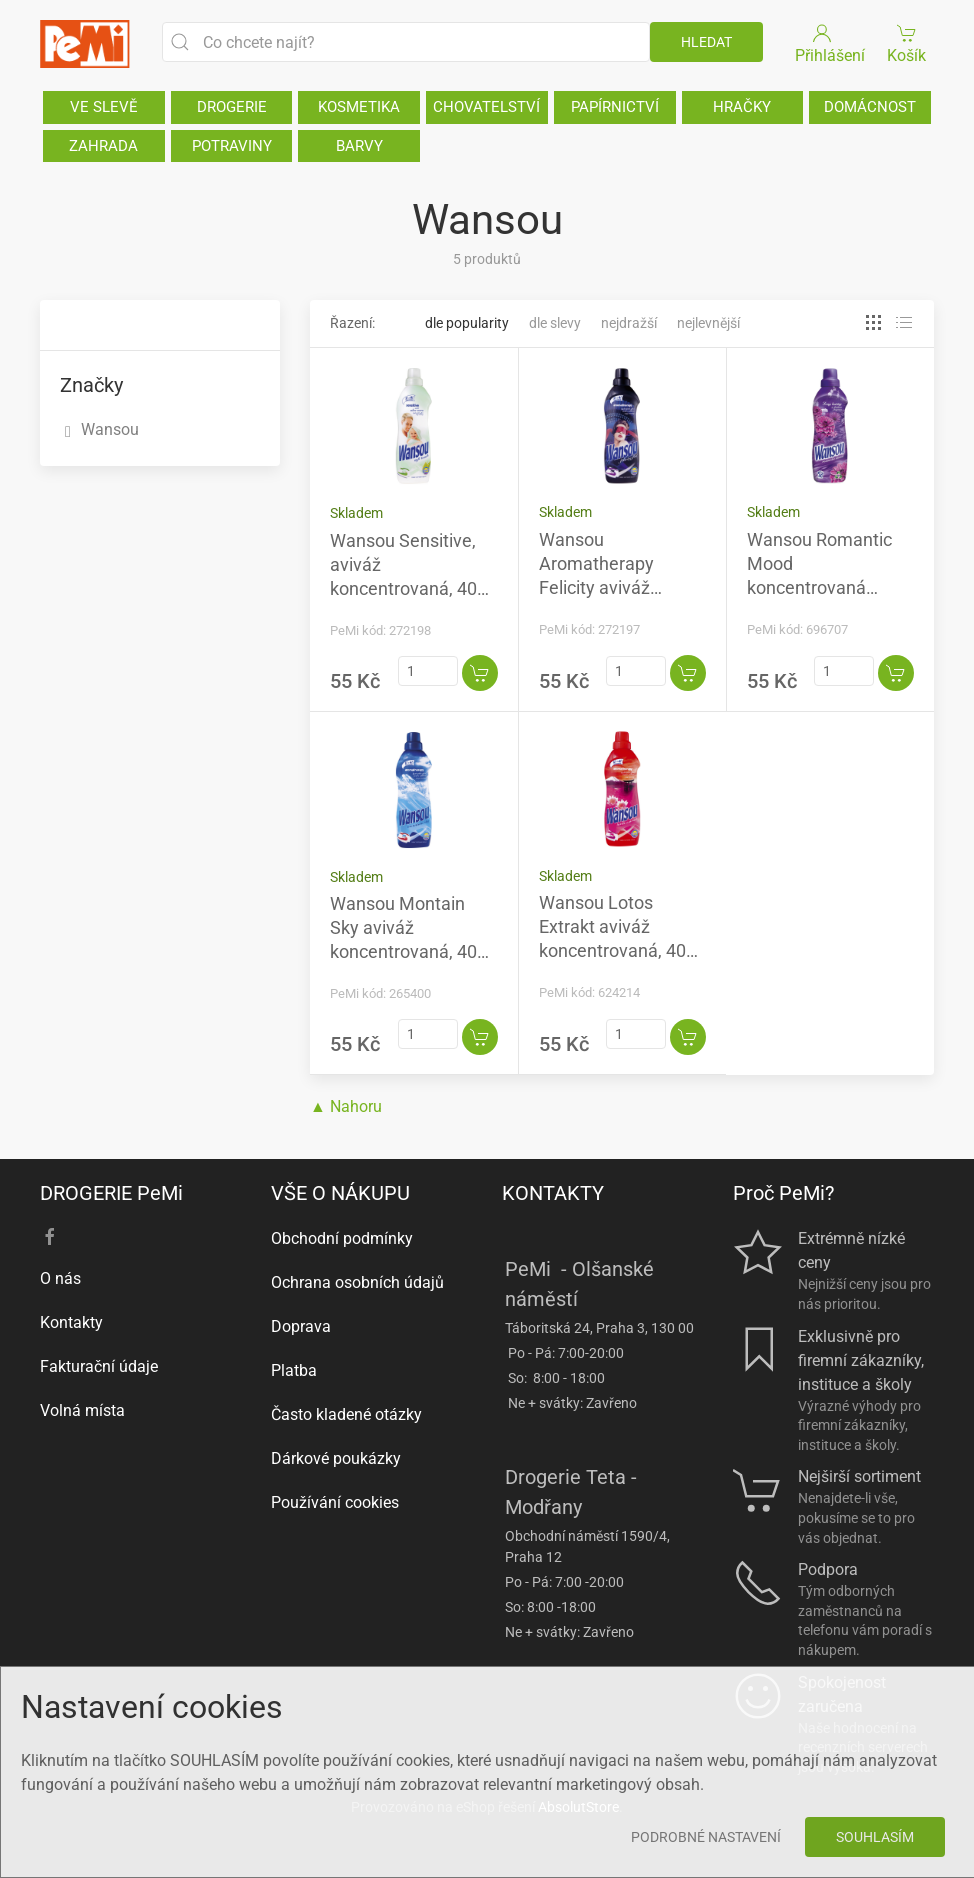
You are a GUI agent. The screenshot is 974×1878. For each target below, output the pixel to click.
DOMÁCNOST (870, 107)
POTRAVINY (232, 146)
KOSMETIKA (359, 107)
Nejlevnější (708, 323)
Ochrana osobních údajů (357, 1282)
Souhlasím (875, 1837)
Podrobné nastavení (706, 1837)
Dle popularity (467, 323)
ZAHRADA (103, 146)
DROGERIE (232, 107)
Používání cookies (335, 1502)
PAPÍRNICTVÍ (615, 107)
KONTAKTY (553, 1193)
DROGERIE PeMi (111, 1193)
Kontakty (71, 1322)
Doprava (301, 1326)
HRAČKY (742, 107)
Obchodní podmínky (342, 1238)
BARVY (359, 146)
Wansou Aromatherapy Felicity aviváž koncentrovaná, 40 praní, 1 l (612, 587)
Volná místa (82, 1410)
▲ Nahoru (346, 1106)
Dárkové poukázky (336, 1458)
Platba (294, 1370)
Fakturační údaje (99, 1366)
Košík (907, 42)
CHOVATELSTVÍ (486, 107)
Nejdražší (629, 323)
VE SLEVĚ (104, 107)
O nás (60, 1278)
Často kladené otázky (346, 1414)
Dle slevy (555, 323)
